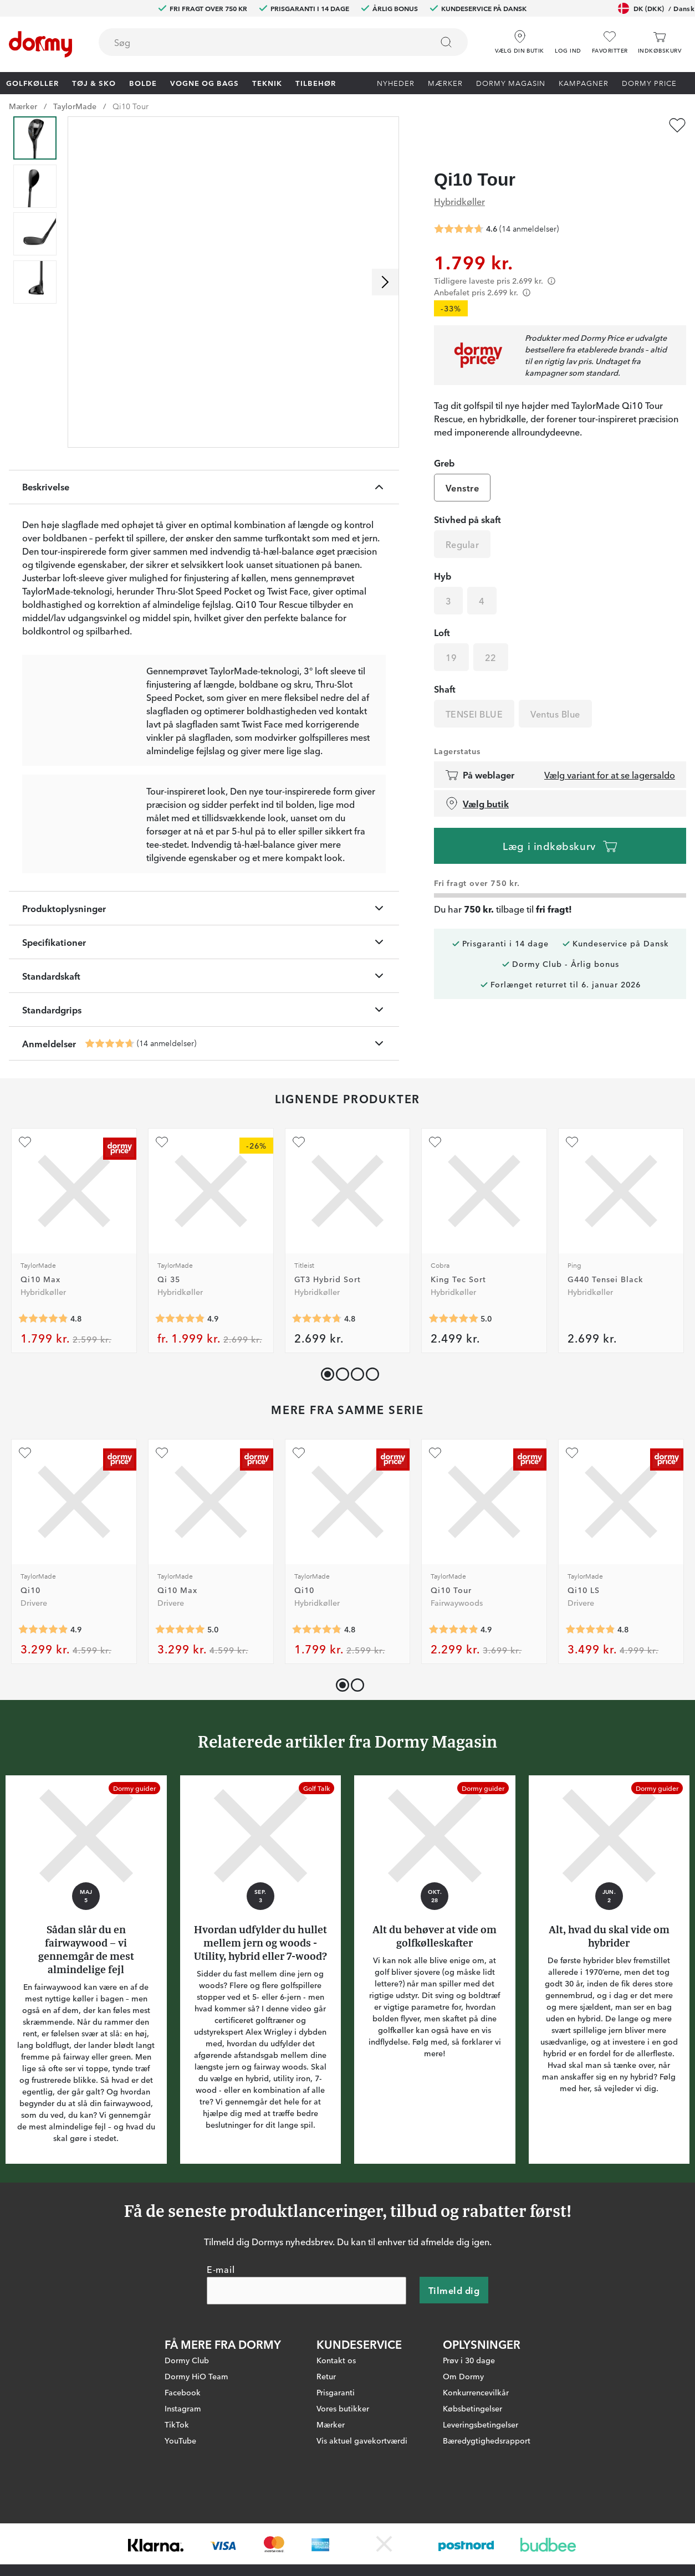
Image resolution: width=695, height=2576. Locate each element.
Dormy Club (187, 2420)
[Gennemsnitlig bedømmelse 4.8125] (317, 1691)
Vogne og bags (204, 83)
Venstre (462, 466)
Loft (442, 611)
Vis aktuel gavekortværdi (361, 2501)
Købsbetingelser (472, 2469)
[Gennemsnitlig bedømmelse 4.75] (317, 1380)
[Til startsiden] (40, 44)
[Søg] (446, 42)
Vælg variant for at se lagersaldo (609, 753)
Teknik (267, 83)
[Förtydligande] (551, 259)
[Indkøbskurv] (659, 42)
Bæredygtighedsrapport (486, 2501)
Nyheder (396, 83)
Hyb (442, 555)
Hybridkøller (459, 179)
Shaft (445, 668)
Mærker (445, 83)
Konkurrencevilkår (476, 2453)
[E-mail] (306, 2351)
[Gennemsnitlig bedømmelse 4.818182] (43, 1380)
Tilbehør (315, 83)
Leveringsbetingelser (480, 2485)
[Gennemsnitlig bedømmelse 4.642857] (110, 1104)
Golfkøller (32, 83)
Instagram (183, 2469)
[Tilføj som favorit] (677, 125)
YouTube (180, 2501)
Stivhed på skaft (467, 498)
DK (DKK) (656, 8)
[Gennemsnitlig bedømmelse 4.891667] (43, 1691)
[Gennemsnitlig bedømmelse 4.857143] (180, 1380)
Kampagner (584, 83)
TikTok (177, 2485)
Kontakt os (336, 2420)
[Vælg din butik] (519, 38)
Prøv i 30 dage (469, 2420)
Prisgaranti (335, 2453)
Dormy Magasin (510, 83)
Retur (326, 2436)
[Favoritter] (609, 42)
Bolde (143, 83)
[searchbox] (257, 42)
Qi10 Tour (131, 105)
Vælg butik (477, 782)
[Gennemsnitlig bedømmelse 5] (453, 1380)
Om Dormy (463, 2436)
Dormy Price (649, 83)
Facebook (183, 2453)
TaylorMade (74, 105)
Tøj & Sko (94, 83)
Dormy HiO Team (196, 2436)
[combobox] (283, 42)
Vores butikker (342, 2469)
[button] (568, 38)
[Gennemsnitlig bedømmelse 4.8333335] (590, 1691)
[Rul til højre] (385, 282)
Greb (444, 442)
